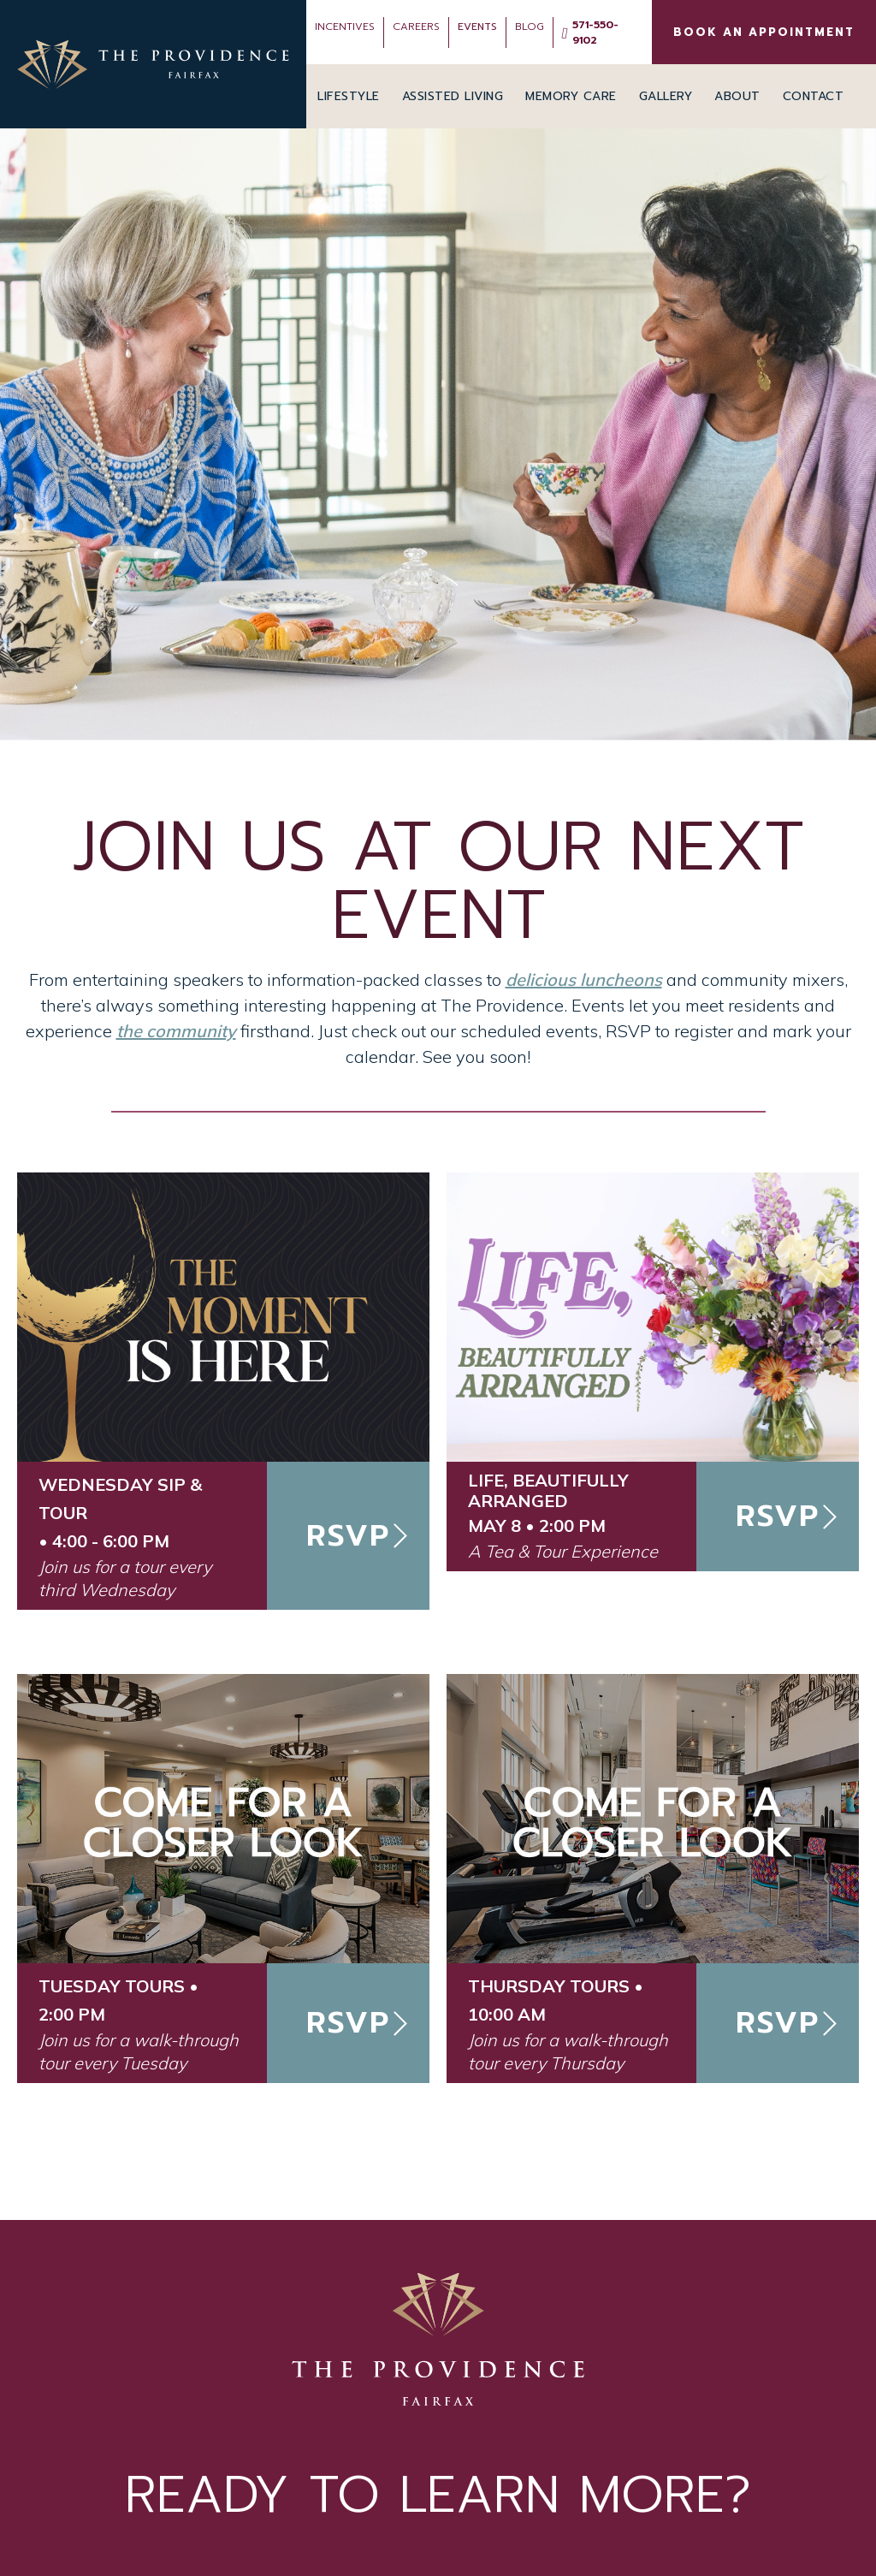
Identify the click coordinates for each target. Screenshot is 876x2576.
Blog (529, 26)
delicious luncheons (584, 979)
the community (176, 1031)
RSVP (348, 1535)
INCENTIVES (345, 26)
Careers (416, 26)
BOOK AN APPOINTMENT (764, 32)
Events (477, 26)
